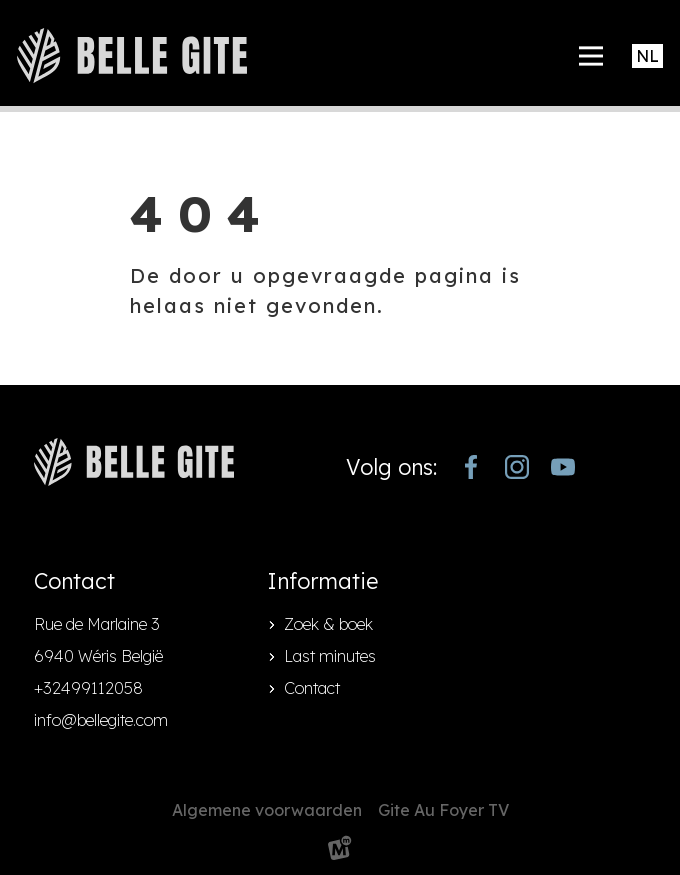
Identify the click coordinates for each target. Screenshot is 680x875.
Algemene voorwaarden (267, 810)
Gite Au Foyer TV (443, 810)
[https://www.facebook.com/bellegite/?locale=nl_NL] (471, 467)
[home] (132, 55)
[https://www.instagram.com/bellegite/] (517, 467)
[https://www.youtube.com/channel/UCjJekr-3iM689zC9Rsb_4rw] (563, 467)
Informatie (323, 581)
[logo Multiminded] (340, 851)
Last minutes (330, 656)
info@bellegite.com (101, 720)
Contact (312, 688)
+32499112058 (88, 688)
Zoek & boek (328, 624)
